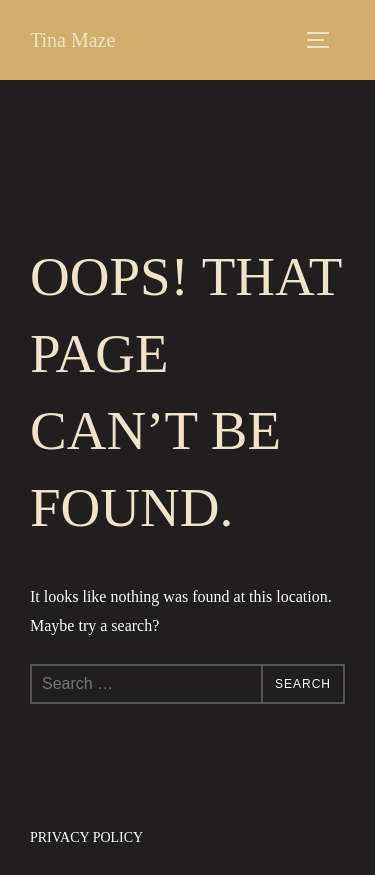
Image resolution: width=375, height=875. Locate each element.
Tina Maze (72, 40)
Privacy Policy (86, 837)
